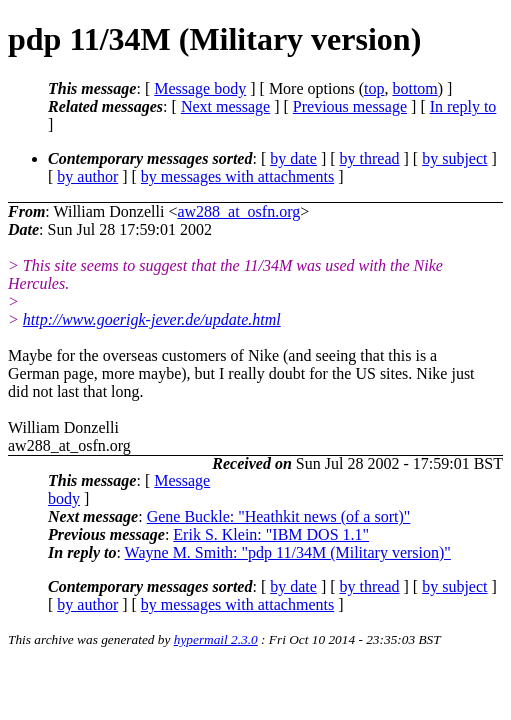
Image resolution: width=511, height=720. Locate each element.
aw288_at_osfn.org (238, 211)
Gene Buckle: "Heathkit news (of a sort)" (279, 516)
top (374, 88)
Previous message (350, 106)
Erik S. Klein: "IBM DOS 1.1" (271, 534)
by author (87, 176)
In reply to (463, 106)
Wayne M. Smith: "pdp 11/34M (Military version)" (288, 552)
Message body (200, 88)
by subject (454, 158)
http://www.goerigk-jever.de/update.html (152, 319)
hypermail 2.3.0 (216, 639)
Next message (225, 106)
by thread (370, 158)
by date (293, 158)
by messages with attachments (237, 176)
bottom (414, 88)
